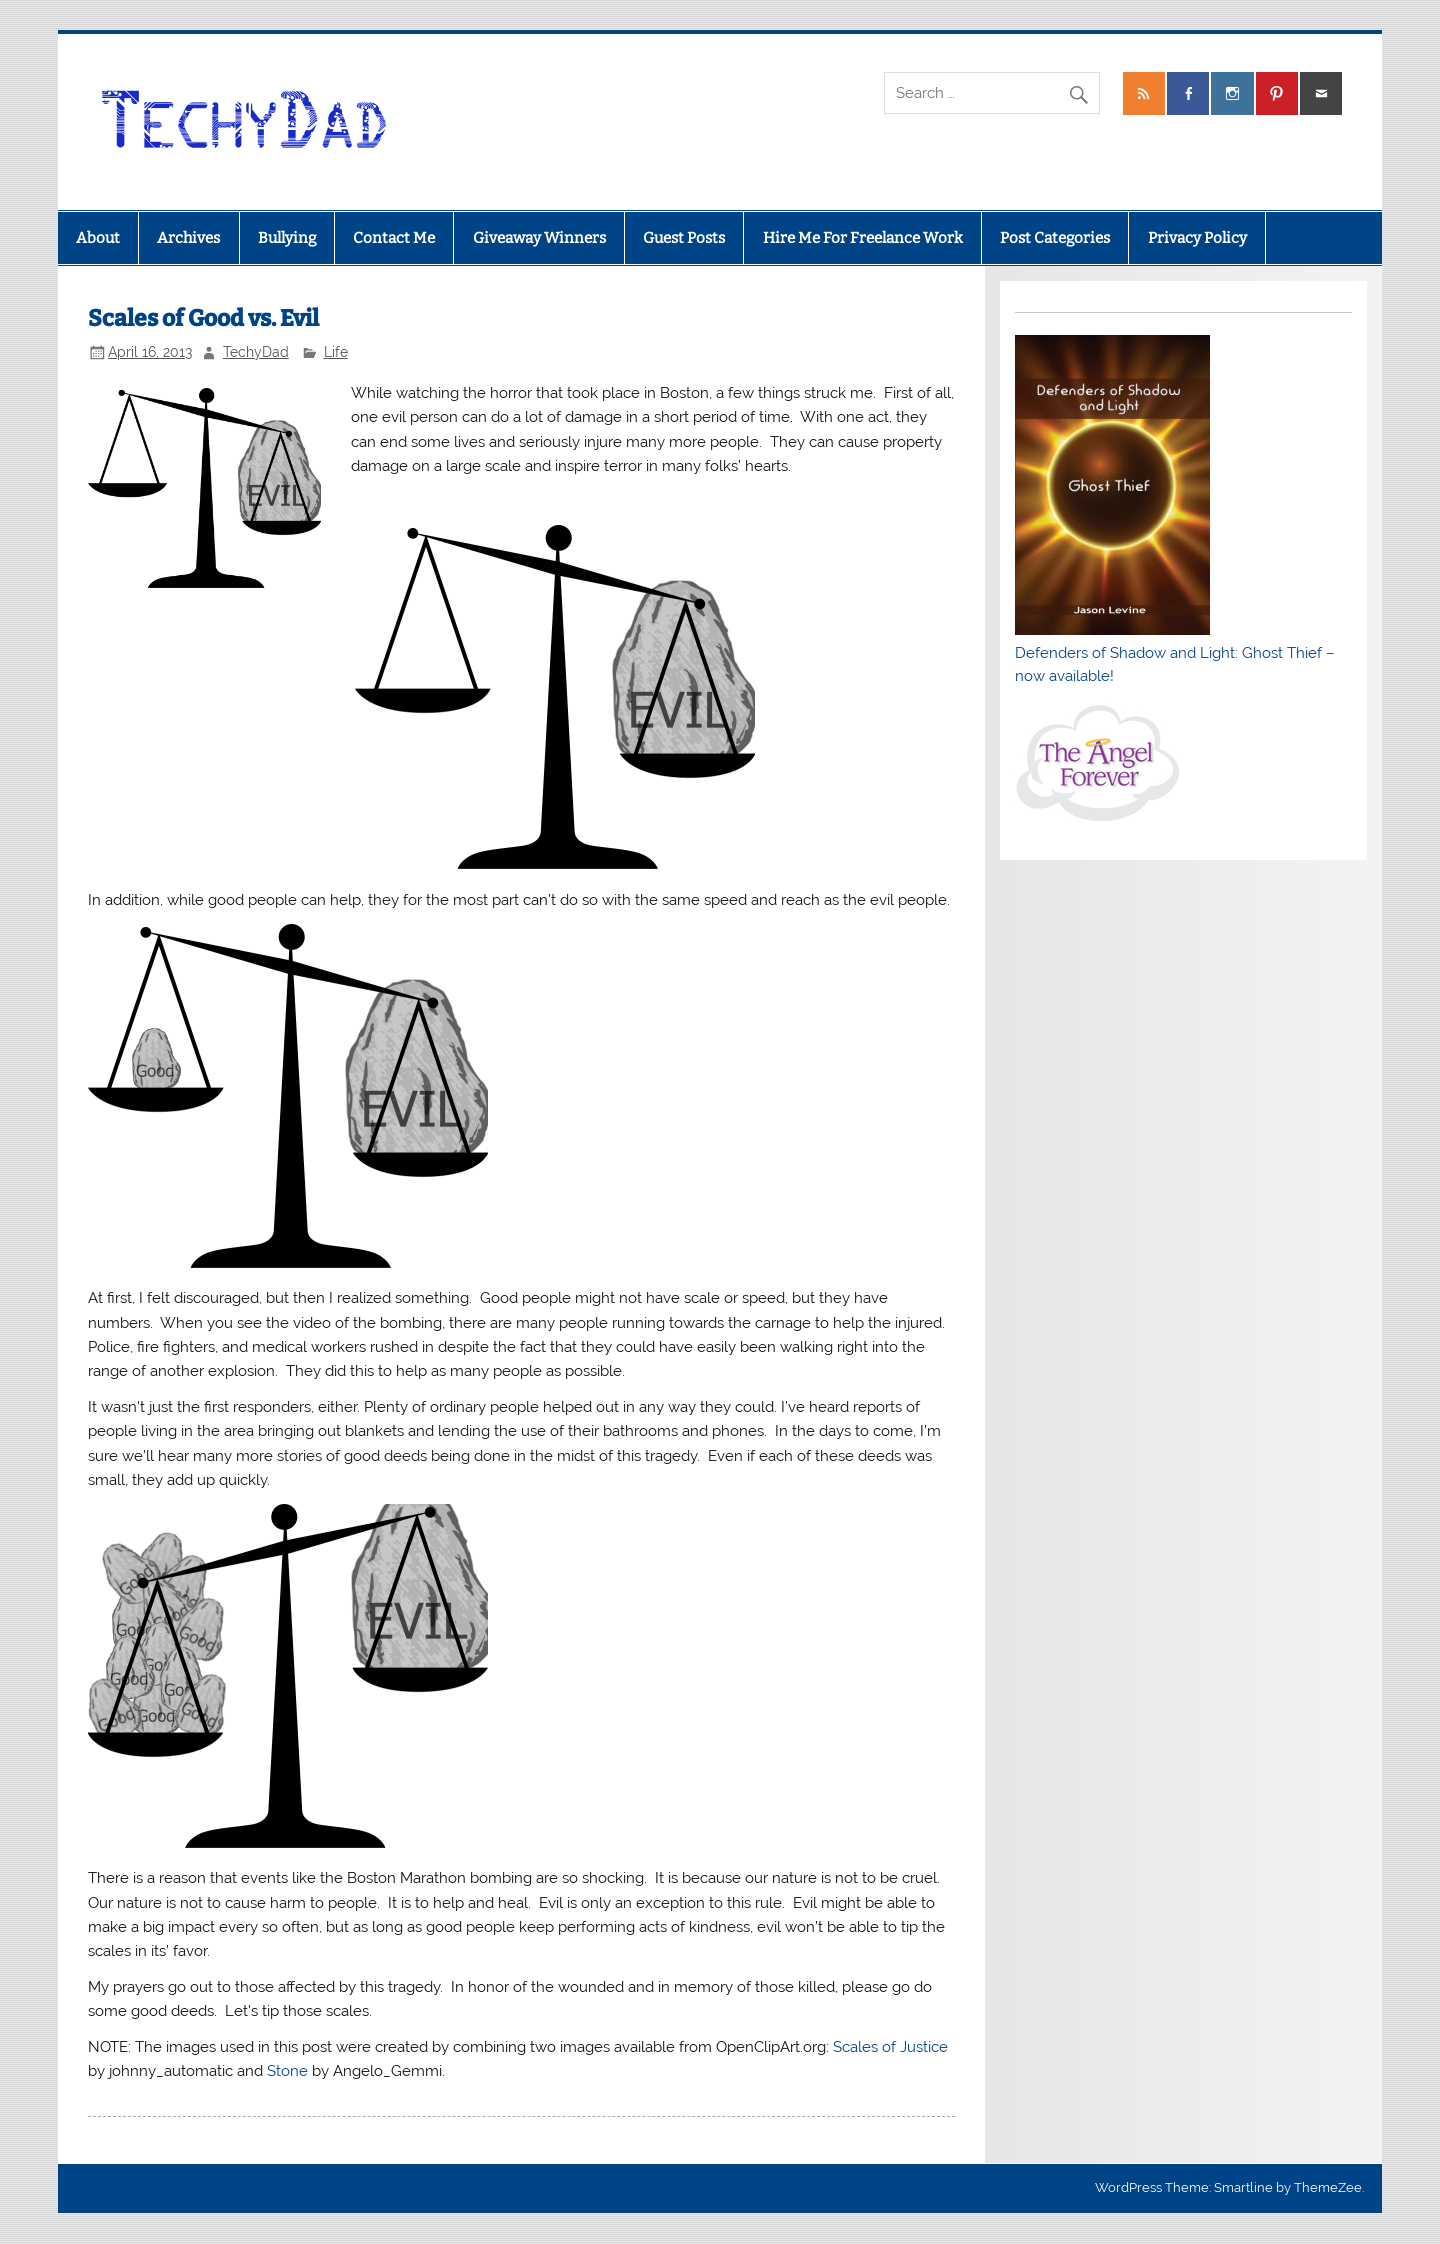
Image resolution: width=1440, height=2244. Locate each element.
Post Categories (1055, 238)
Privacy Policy (1197, 238)
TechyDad (256, 352)
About (98, 238)
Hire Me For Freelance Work (863, 238)
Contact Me (394, 238)
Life (336, 352)
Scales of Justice (890, 2047)
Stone (287, 2071)
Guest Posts (684, 238)
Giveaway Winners (539, 238)
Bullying (287, 238)
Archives (188, 238)
